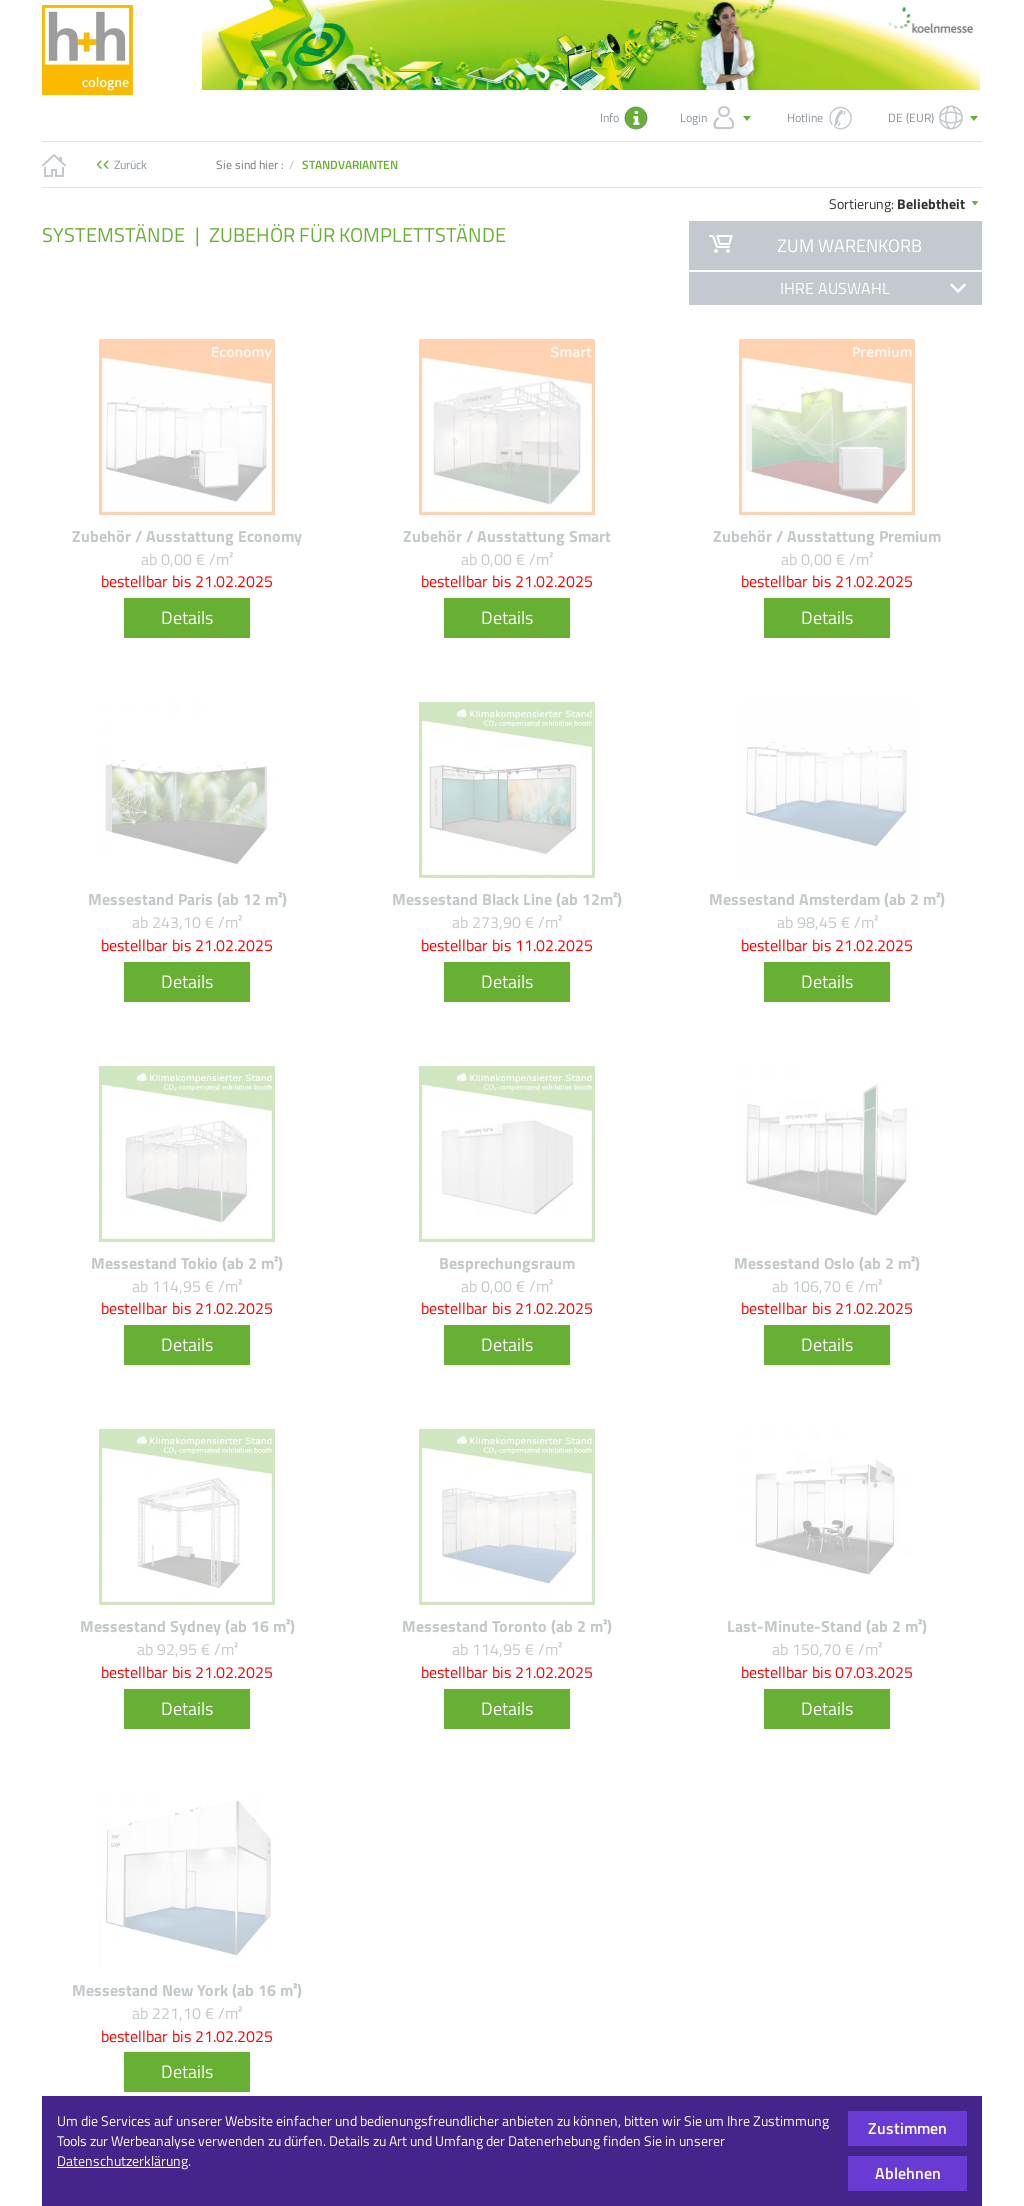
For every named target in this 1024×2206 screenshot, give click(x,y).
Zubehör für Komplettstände (357, 234)
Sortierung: (905, 203)
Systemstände (113, 234)
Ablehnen (908, 2173)
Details (187, 617)
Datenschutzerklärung (122, 2160)
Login (717, 118)
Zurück (130, 164)
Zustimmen (907, 2128)
